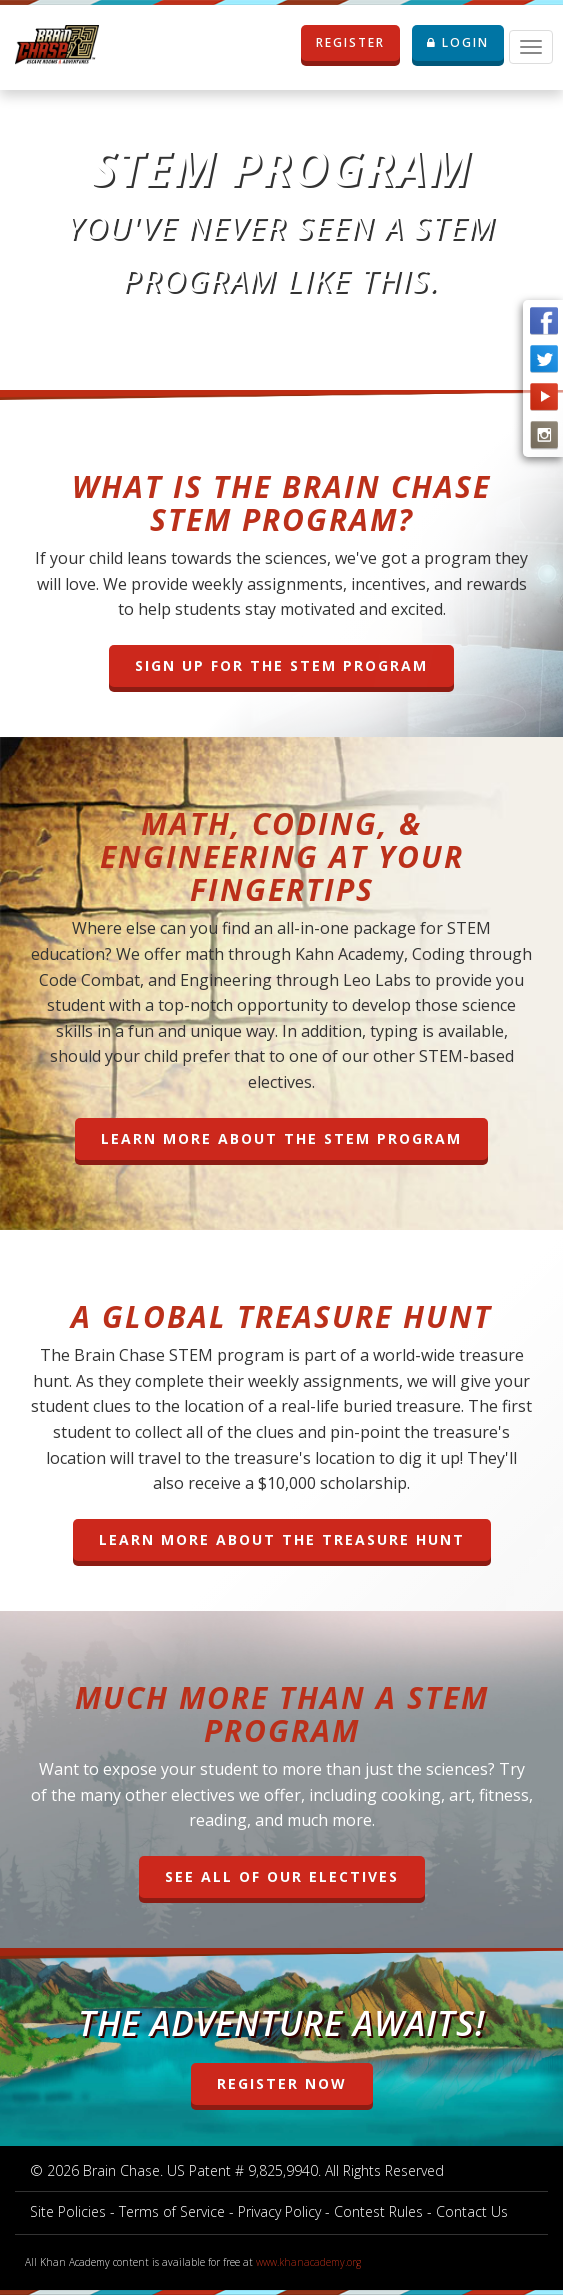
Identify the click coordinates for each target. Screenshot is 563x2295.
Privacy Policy (279, 2211)
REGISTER (357, 43)
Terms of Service (172, 2211)
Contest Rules (378, 2211)
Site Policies (68, 2211)
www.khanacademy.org (308, 2262)
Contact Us (472, 2211)
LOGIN (458, 42)
